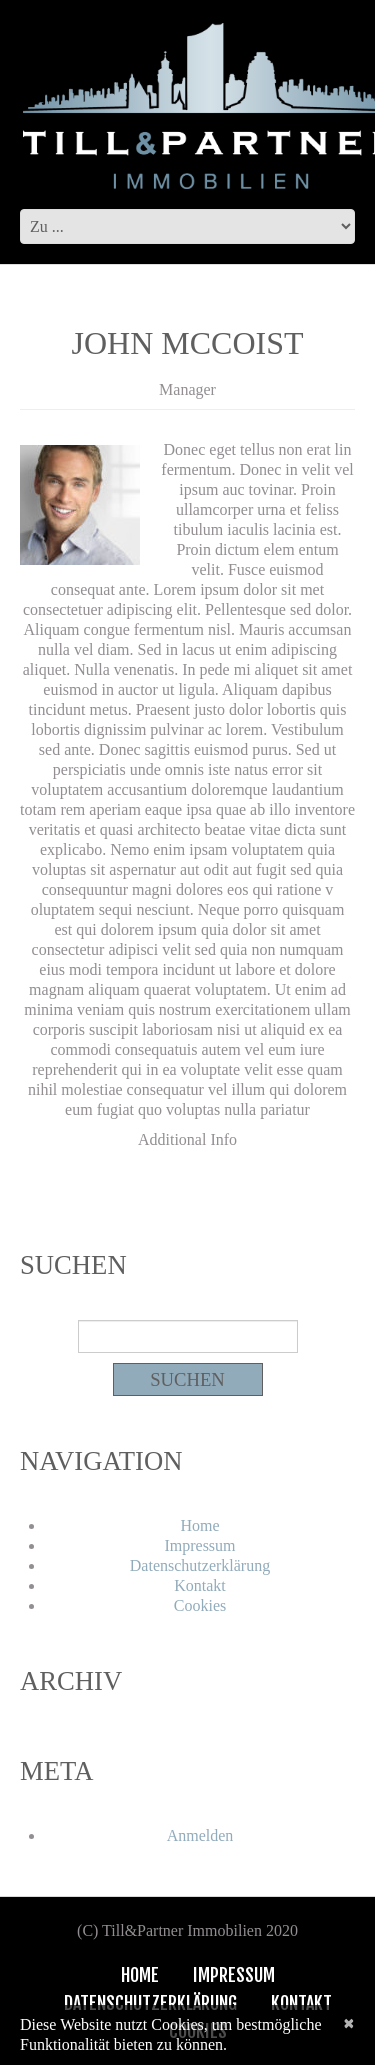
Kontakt (200, 1585)
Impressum (199, 1545)
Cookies (200, 1605)
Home (199, 1525)
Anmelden (200, 1835)
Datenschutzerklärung (200, 1565)
